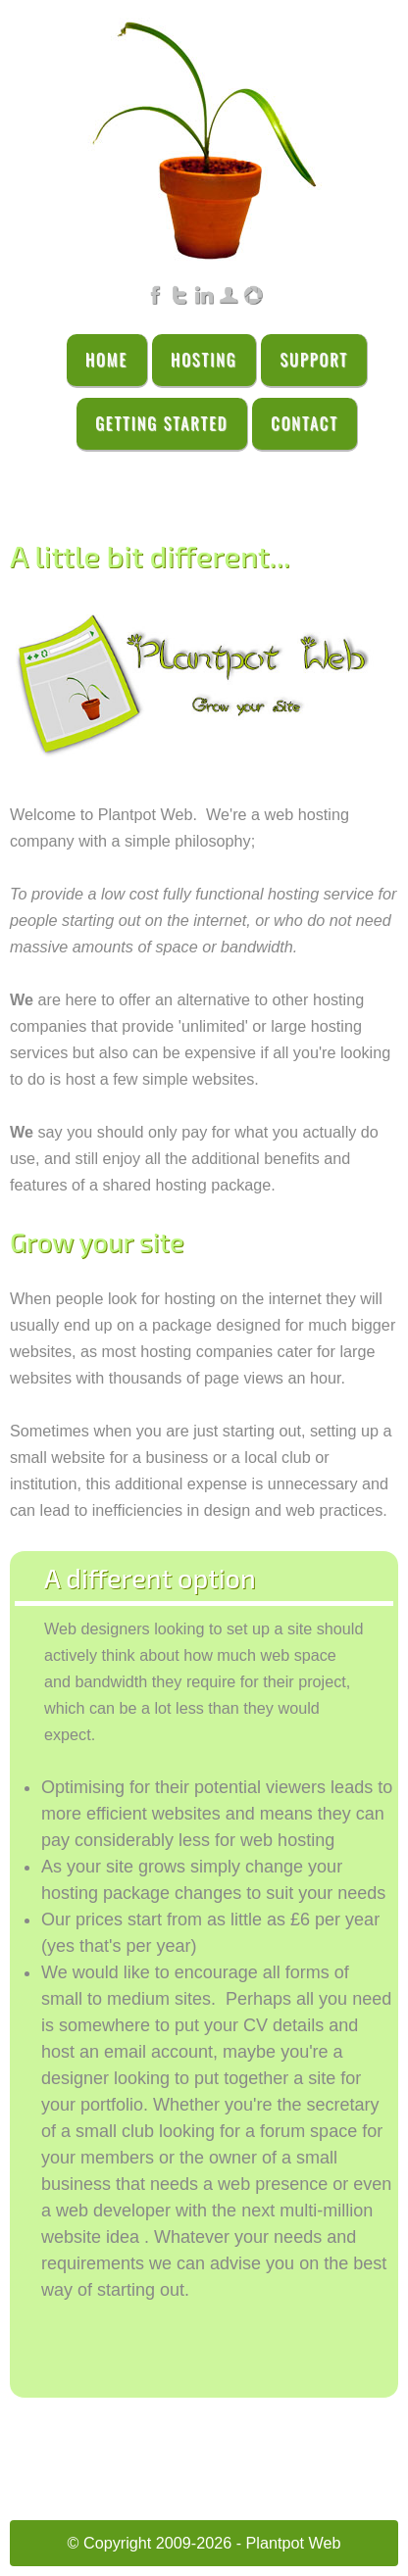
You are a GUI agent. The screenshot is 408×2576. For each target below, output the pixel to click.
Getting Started (161, 423)
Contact (304, 423)
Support (314, 359)
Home (106, 359)
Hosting (203, 359)
